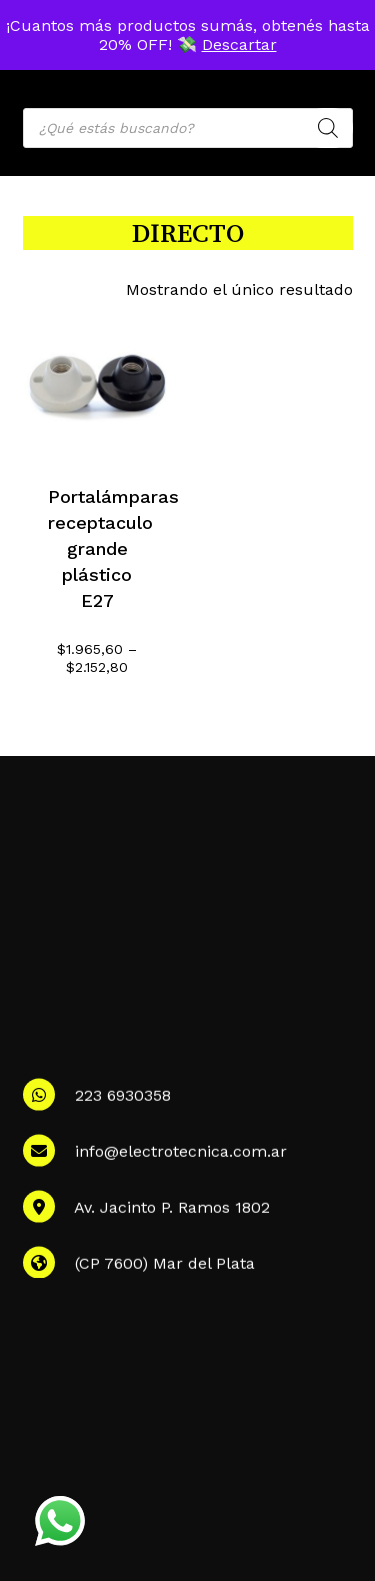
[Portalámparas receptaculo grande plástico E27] (97, 384)
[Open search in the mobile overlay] (188, 128)
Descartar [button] (239, 44)
